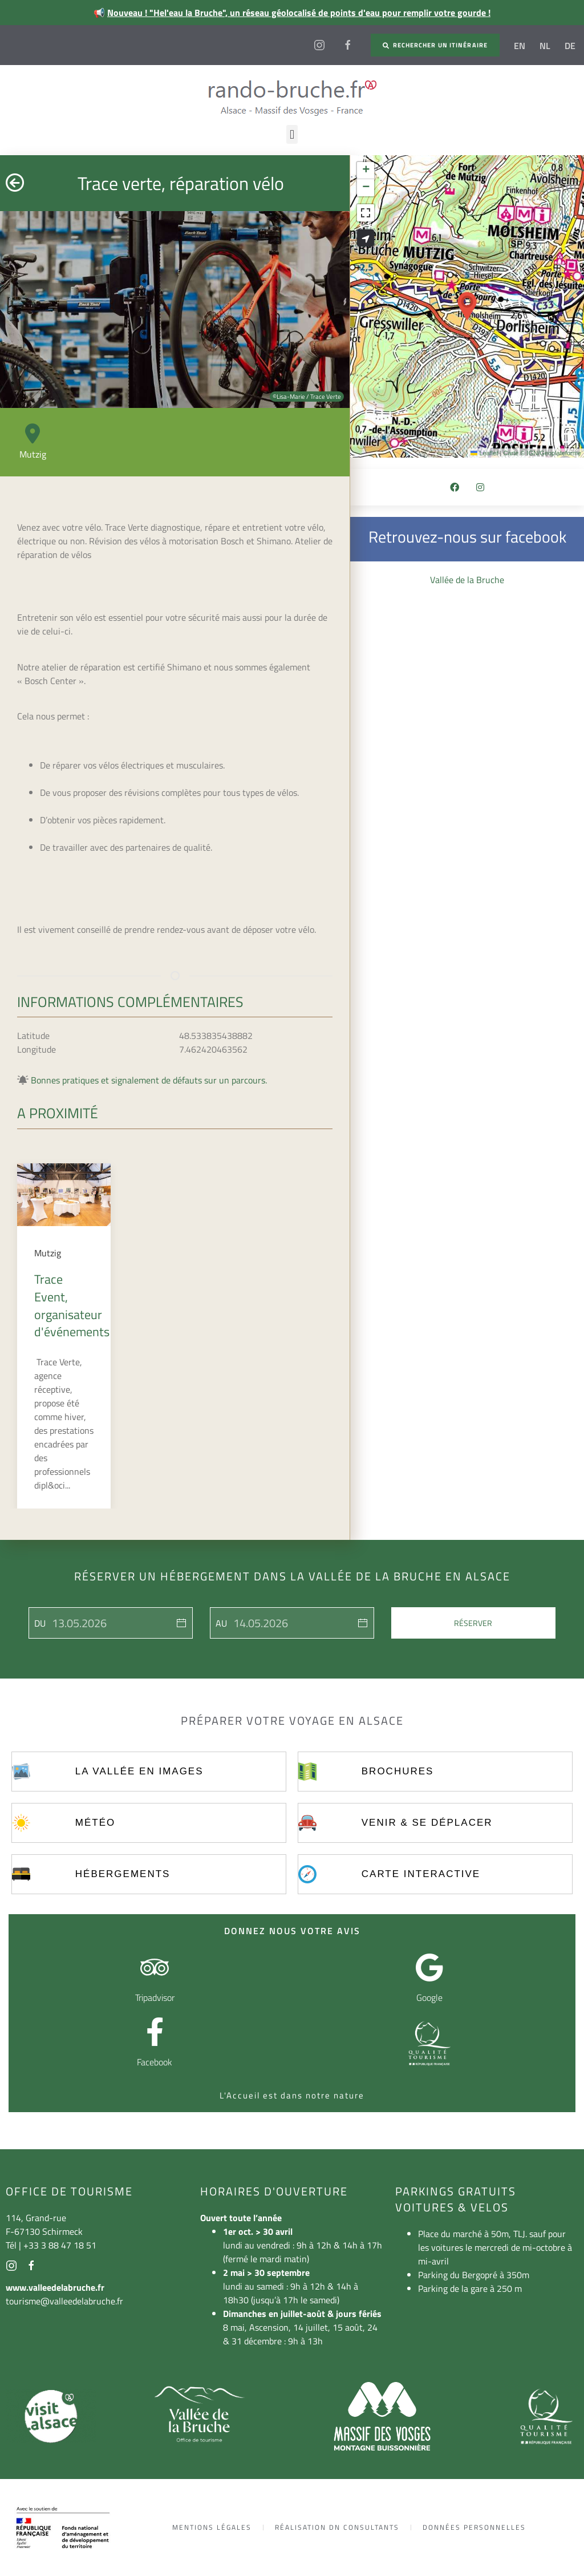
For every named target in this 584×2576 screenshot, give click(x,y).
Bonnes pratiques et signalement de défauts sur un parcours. (149, 1080)
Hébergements (123, 1874)
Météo (95, 1822)
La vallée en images (139, 1771)
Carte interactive (421, 1874)
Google (429, 1997)
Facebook (154, 2062)
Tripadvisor (155, 1997)
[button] (291, 134)
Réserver (473, 1623)
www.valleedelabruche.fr (55, 2287)
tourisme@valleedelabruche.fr (64, 2301)
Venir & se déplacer (427, 1822)
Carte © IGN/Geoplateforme (542, 453)
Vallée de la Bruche (467, 580)
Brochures (398, 1771)
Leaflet (484, 453)
